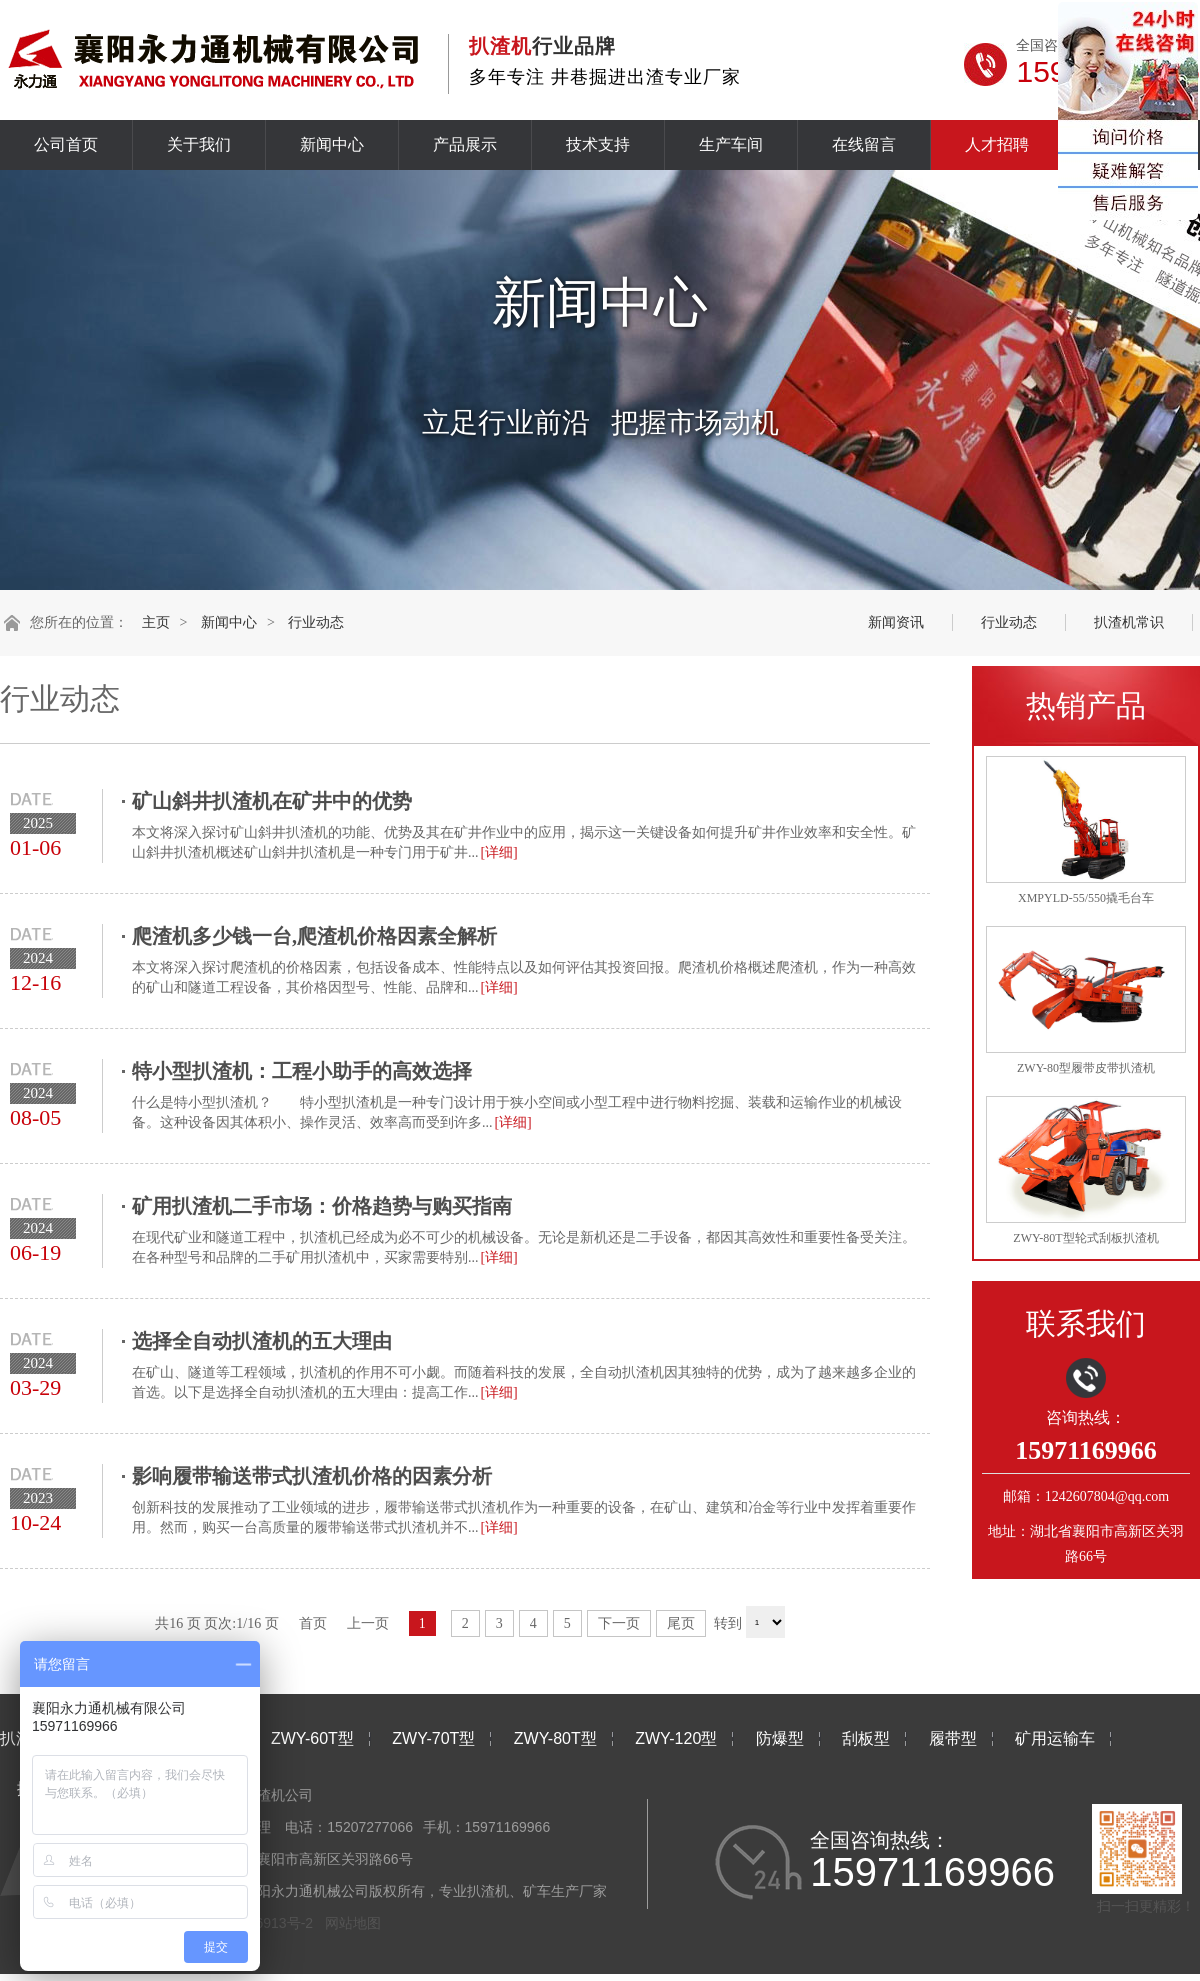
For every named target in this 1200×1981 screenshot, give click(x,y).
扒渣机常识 (1129, 622)
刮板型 (866, 1738)
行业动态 (316, 622)
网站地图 (353, 1923)
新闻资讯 (896, 622)
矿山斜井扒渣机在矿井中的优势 (272, 801)
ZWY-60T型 (312, 1738)
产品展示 (465, 144)
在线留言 (864, 144)
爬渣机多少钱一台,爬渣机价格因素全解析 (314, 936)
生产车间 (731, 144)
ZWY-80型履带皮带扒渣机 (1086, 1068)
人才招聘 (997, 144)
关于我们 (199, 144)
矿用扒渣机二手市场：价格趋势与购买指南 (322, 1206)
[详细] (498, 852)
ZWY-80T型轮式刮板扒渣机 (1085, 1238)
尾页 (681, 1623)
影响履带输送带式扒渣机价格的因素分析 (312, 1476)
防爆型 (780, 1738)
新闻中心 (332, 144)
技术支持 (598, 144)
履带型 (953, 1738)
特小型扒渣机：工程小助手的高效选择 (302, 1071)
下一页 (619, 1623)
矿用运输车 (1055, 1738)
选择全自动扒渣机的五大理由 (262, 1341)
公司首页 (66, 144)
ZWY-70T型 (433, 1738)
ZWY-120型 (676, 1738)
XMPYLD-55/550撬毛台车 (1086, 898)
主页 (156, 622)
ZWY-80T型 (555, 1738)
